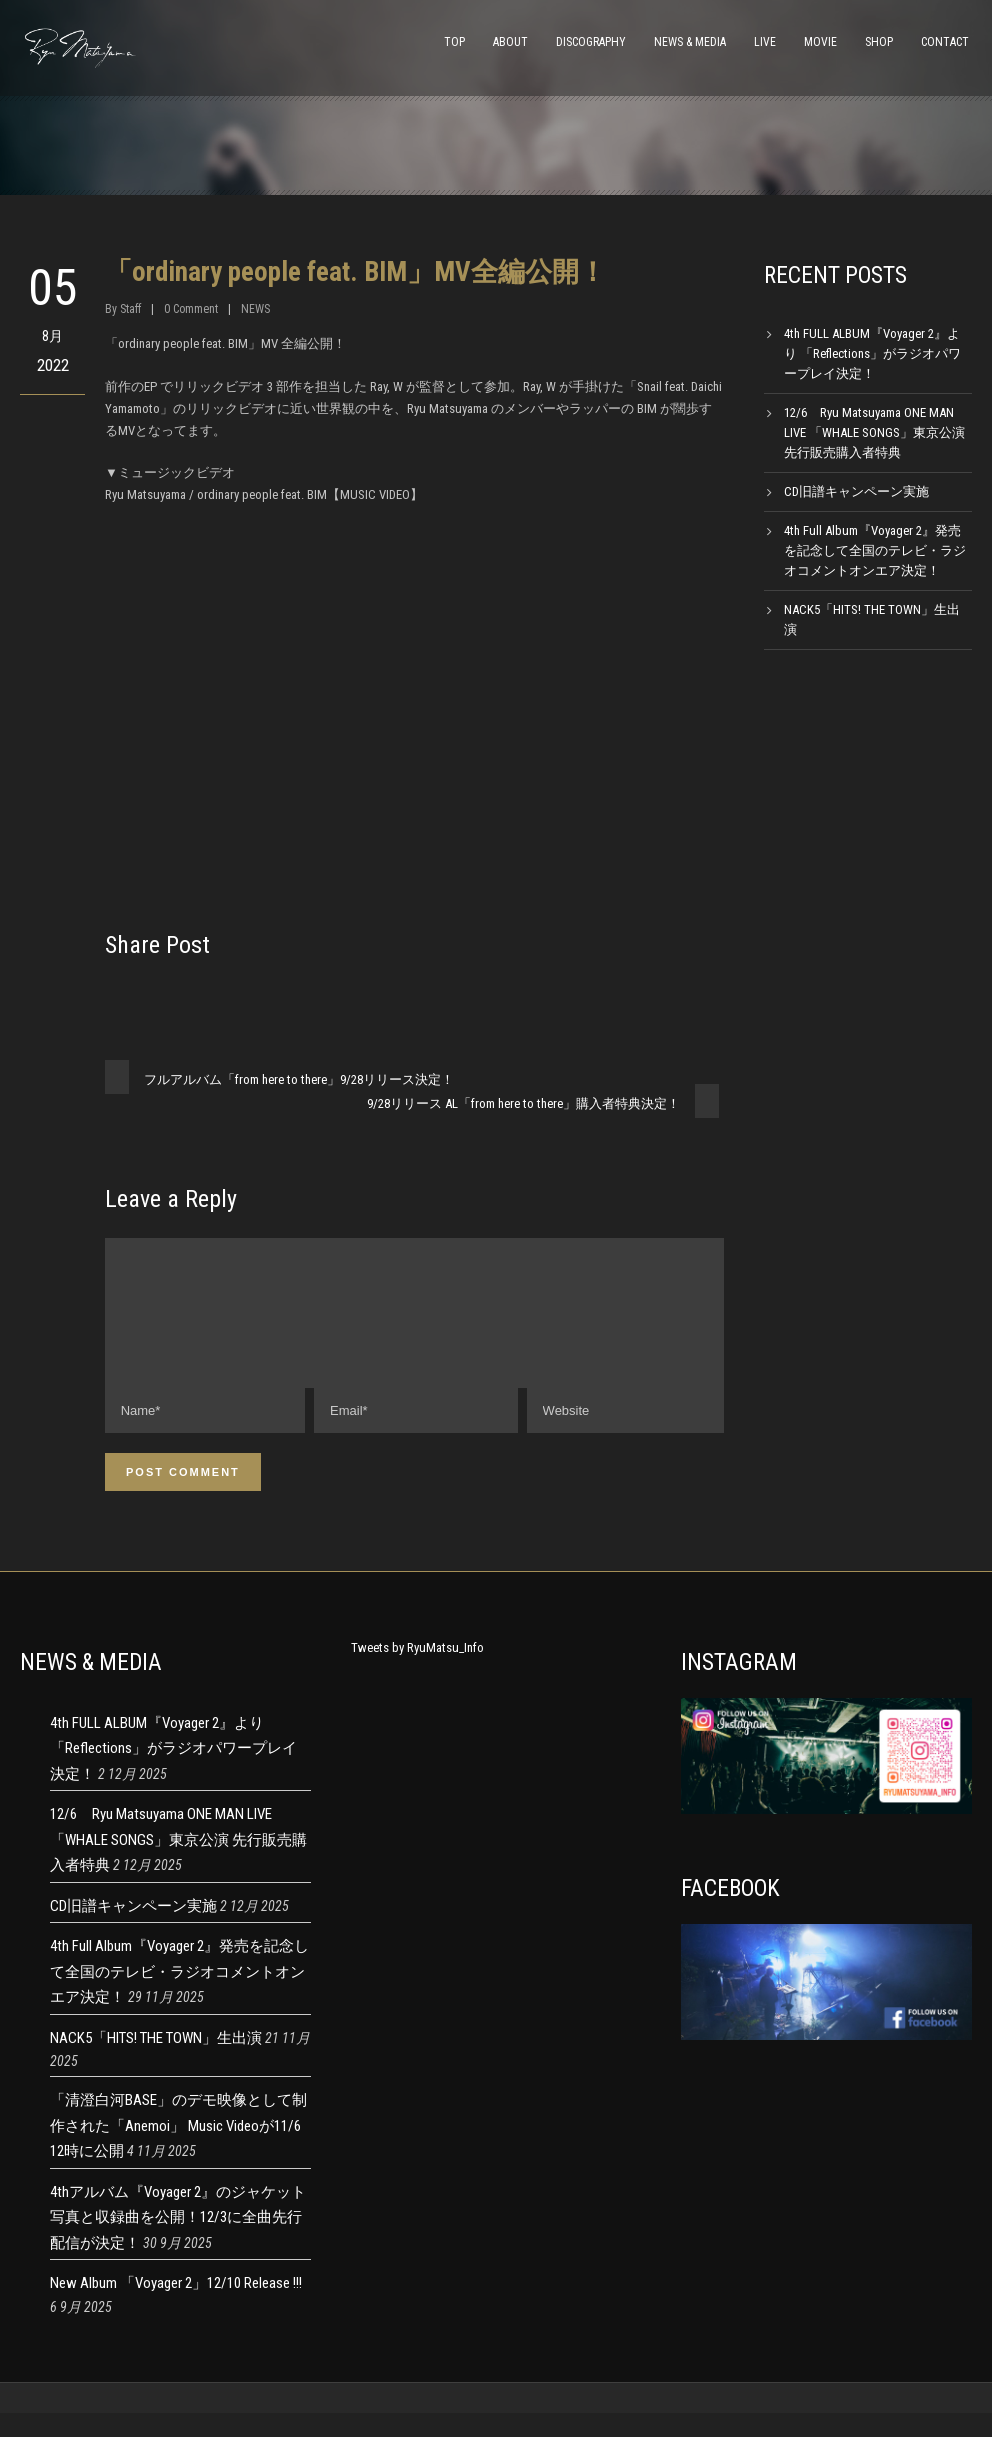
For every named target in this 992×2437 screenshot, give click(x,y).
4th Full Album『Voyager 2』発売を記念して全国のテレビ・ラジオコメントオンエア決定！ (875, 550)
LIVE (765, 42)
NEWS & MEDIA (690, 42)
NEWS (255, 309)
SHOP (879, 42)
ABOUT (510, 42)
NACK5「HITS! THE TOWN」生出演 (156, 2062)
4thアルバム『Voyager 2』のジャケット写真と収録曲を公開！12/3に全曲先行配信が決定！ (178, 2241)
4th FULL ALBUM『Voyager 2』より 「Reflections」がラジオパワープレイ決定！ (872, 353)
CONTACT (945, 42)
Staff (130, 309)
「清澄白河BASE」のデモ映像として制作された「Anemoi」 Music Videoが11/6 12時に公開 (178, 2149)
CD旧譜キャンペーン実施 (856, 491)
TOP (454, 42)
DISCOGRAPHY (591, 42)
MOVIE (820, 42)
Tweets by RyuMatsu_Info (417, 1671)
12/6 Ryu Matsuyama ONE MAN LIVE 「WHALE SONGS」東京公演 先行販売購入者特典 (874, 432)
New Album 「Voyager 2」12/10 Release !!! (176, 2307)
